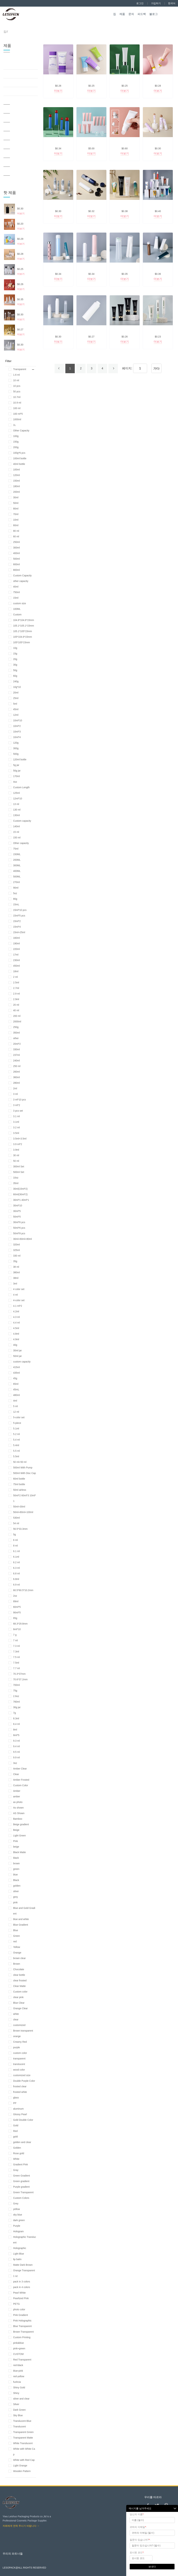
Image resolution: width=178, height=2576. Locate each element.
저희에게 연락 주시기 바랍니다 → (21, 2525)
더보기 (21, 213)
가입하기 (156, 3)
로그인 (140, 3)
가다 (156, 368)
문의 (131, 14)
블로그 (153, 14)
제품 (122, 14)
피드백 (141, 14)
